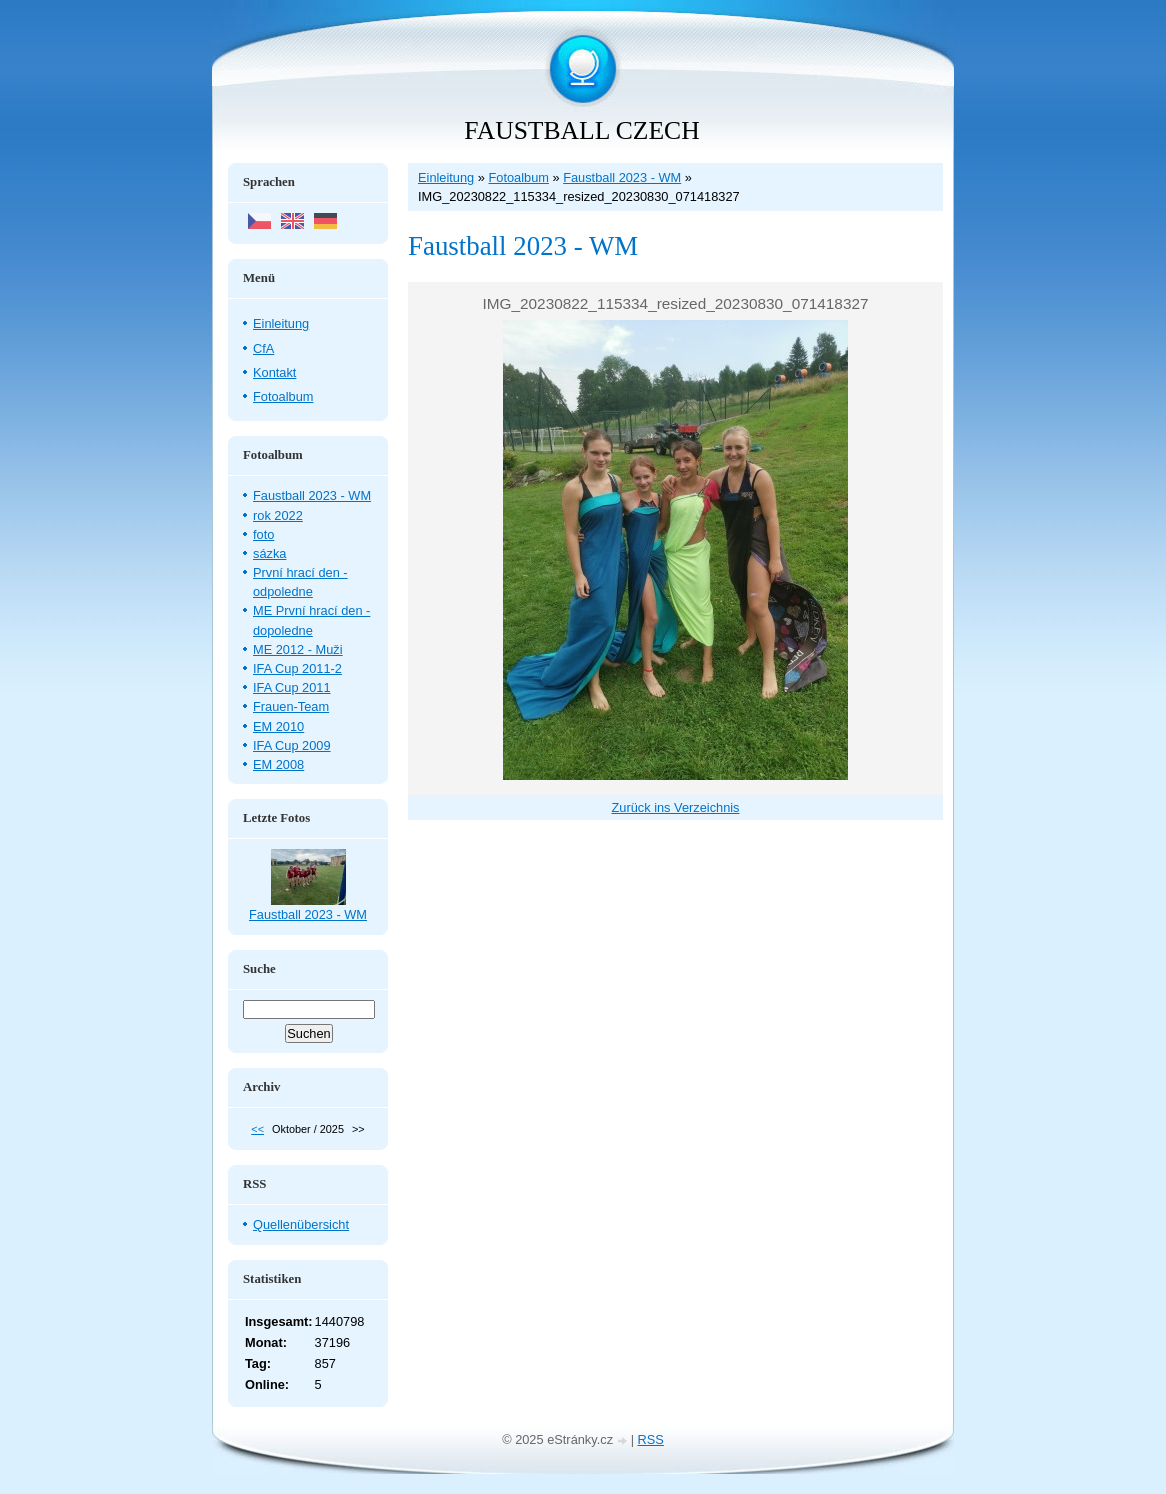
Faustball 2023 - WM (622, 177)
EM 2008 (278, 764)
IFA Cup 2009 (292, 745)
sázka (269, 553)
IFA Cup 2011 (292, 687)
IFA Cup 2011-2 (297, 668)
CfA (263, 348)
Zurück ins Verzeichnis (675, 807)
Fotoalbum (518, 177)
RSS (651, 1439)
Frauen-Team (291, 706)
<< (257, 1129)
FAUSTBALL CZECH (581, 130)
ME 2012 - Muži (298, 649)
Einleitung (446, 177)
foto (263, 534)
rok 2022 (278, 515)
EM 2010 (278, 726)
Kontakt (274, 372)
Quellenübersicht (301, 1224)
